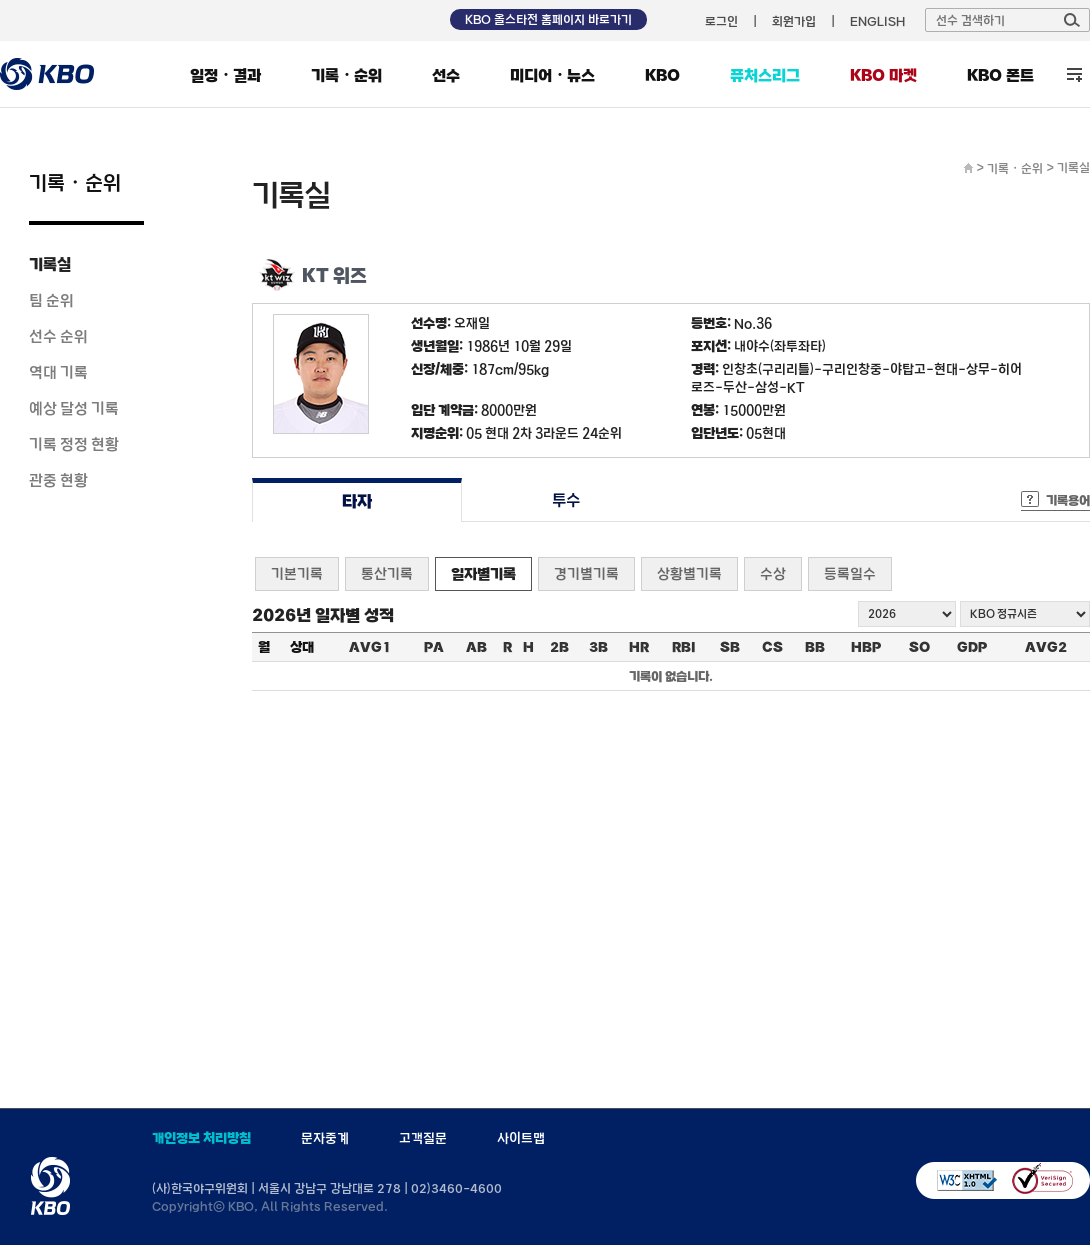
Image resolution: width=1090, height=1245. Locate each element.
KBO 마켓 (883, 75)
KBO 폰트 (1000, 75)
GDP (972, 647)
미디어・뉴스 (552, 75)
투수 (566, 500)
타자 (356, 500)
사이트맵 (521, 1138)
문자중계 (325, 1138)
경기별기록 (586, 573)
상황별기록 (689, 573)
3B (598, 647)
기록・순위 (346, 75)
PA (434, 647)
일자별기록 (483, 573)
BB (815, 647)
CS (772, 647)
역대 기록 (58, 372)
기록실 (50, 264)
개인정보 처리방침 (201, 1138)
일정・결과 (225, 75)
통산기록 (387, 573)
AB (476, 647)
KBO (662, 75)
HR (639, 647)
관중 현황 (58, 480)
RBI (684, 647)
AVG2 (1046, 647)
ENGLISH (877, 21)
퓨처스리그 (765, 75)
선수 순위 (58, 336)
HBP (866, 647)
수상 (773, 573)
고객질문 (423, 1138)
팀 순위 (51, 300)
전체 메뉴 (1074, 74)
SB (730, 647)
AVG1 (370, 647)
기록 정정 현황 (74, 444)
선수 (446, 75)
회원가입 (794, 21)
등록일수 (850, 573)
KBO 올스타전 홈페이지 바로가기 (548, 19)
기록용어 (1068, 500)
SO (919, 647)
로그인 (721, 21)
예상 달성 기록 (74, 408)
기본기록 (297, 573)
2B (559, 647)
